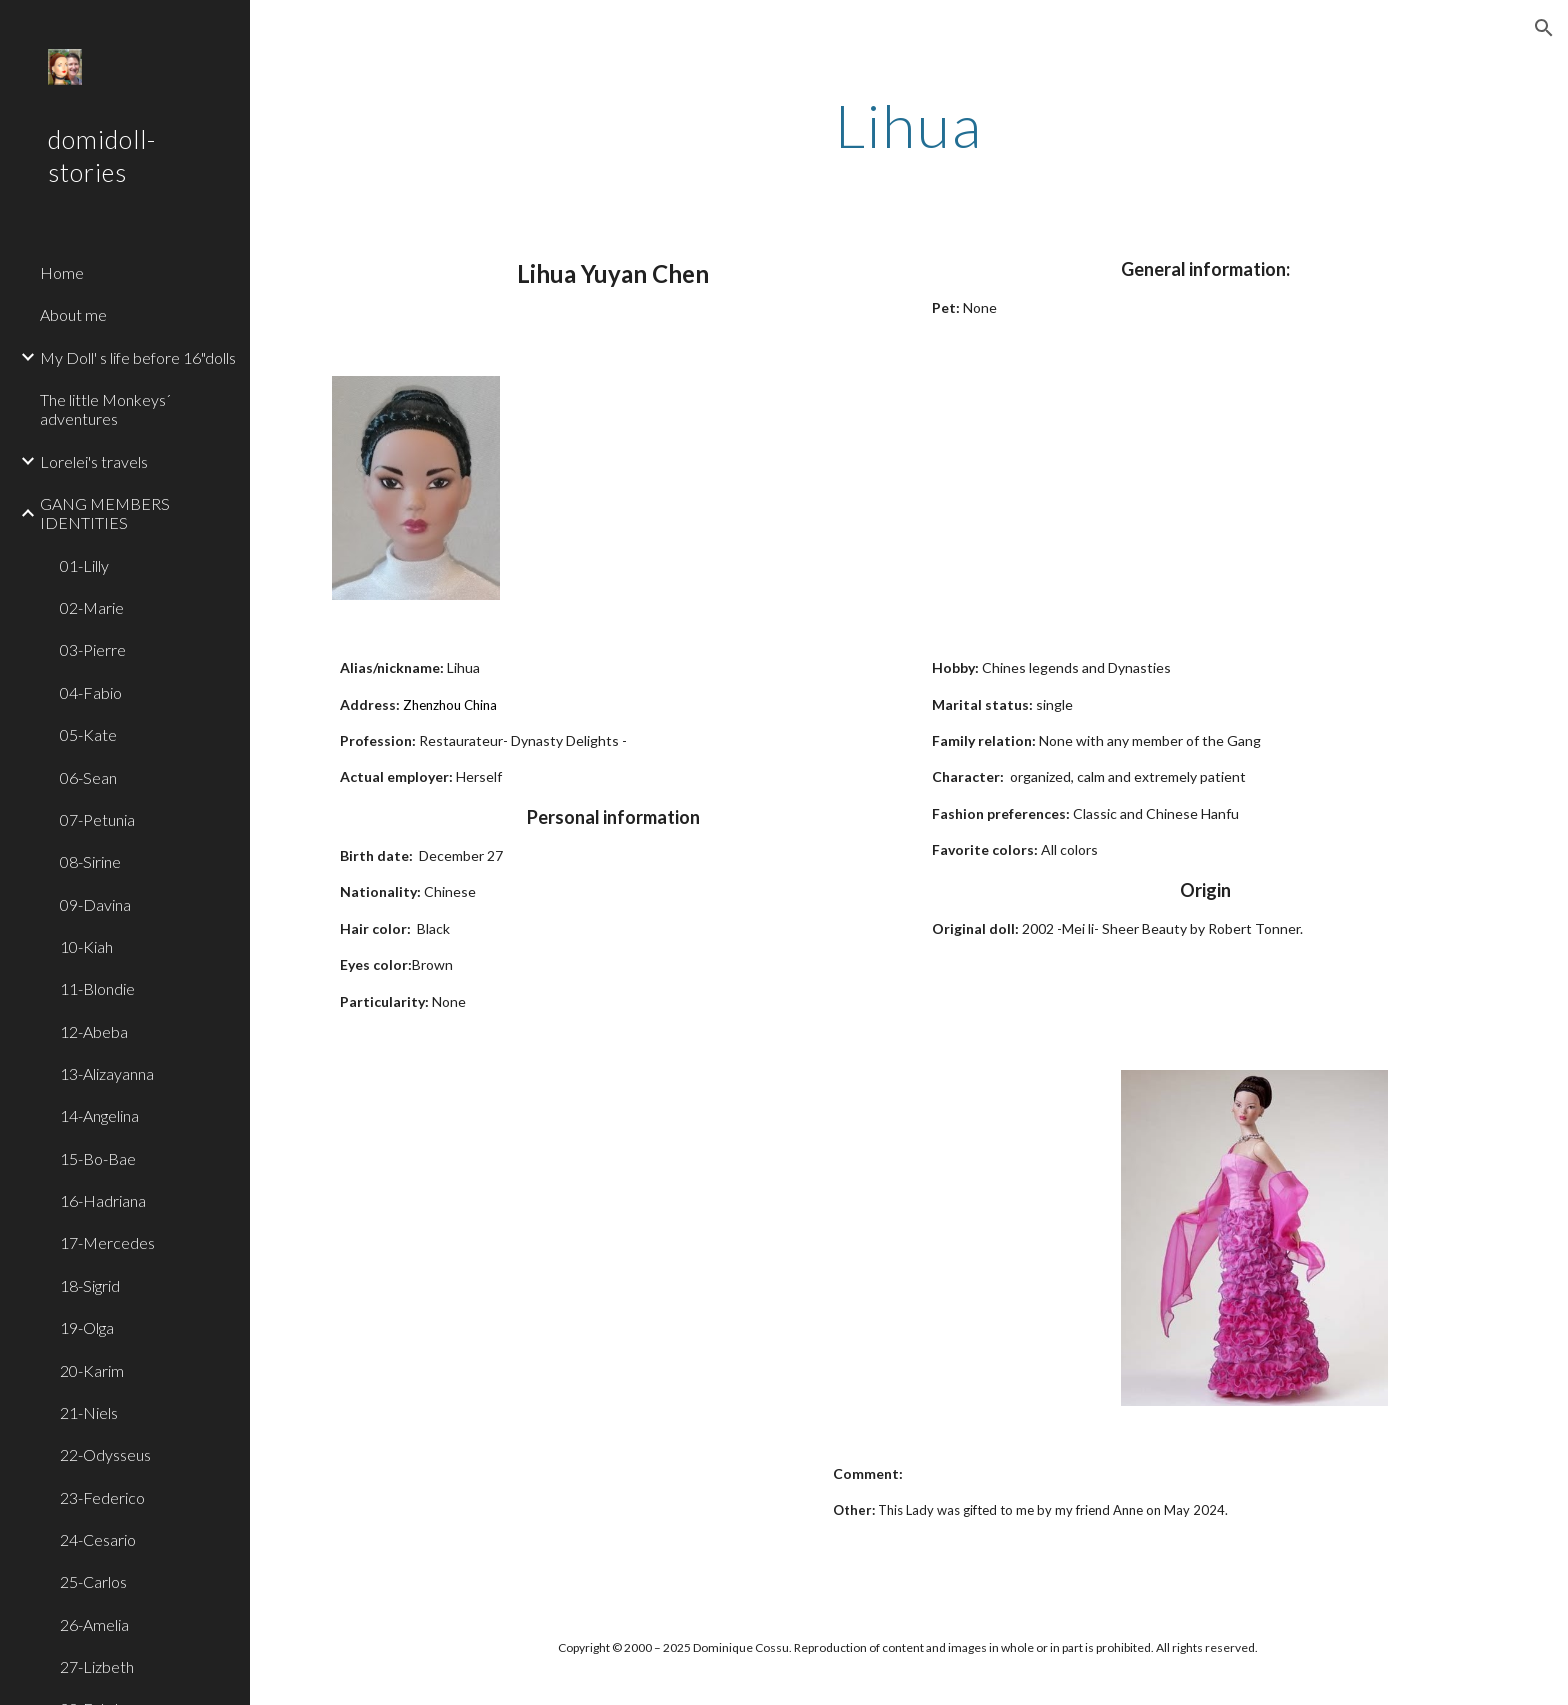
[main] (909, 125)
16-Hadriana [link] (103, 1200)
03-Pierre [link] (93, 649)
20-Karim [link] (92, 1370)
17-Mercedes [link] (107, 1242)
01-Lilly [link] (84, 565)
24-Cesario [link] (98, 1539)
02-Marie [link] (92, 607)
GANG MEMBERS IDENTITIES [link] (105, 513)
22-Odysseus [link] (105, 1454)
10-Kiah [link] (86, 946)
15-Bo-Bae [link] (98, 1158)
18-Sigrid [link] (90, 1285)
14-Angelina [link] (99, 1115)
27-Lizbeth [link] (97, 1666)
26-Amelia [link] (94, 1624)
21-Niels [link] (89, 1412)
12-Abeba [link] (94, 1031)
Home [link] (62, 272)
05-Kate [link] (88, 734)
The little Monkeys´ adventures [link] (105, 409)
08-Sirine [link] (90, 861)
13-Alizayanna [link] (107, 1073)
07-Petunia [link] (97, 819)
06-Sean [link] (88, 777)
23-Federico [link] (102, 1497)
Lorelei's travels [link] (94, 461)
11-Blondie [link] (97, 988)
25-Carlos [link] (93, 1581)
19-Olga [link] (87, 1327)
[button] (1544, 28)
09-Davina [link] (95, 904)
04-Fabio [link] (91, 692)
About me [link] (73, 314)
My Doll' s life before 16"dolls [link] (138, 357)
